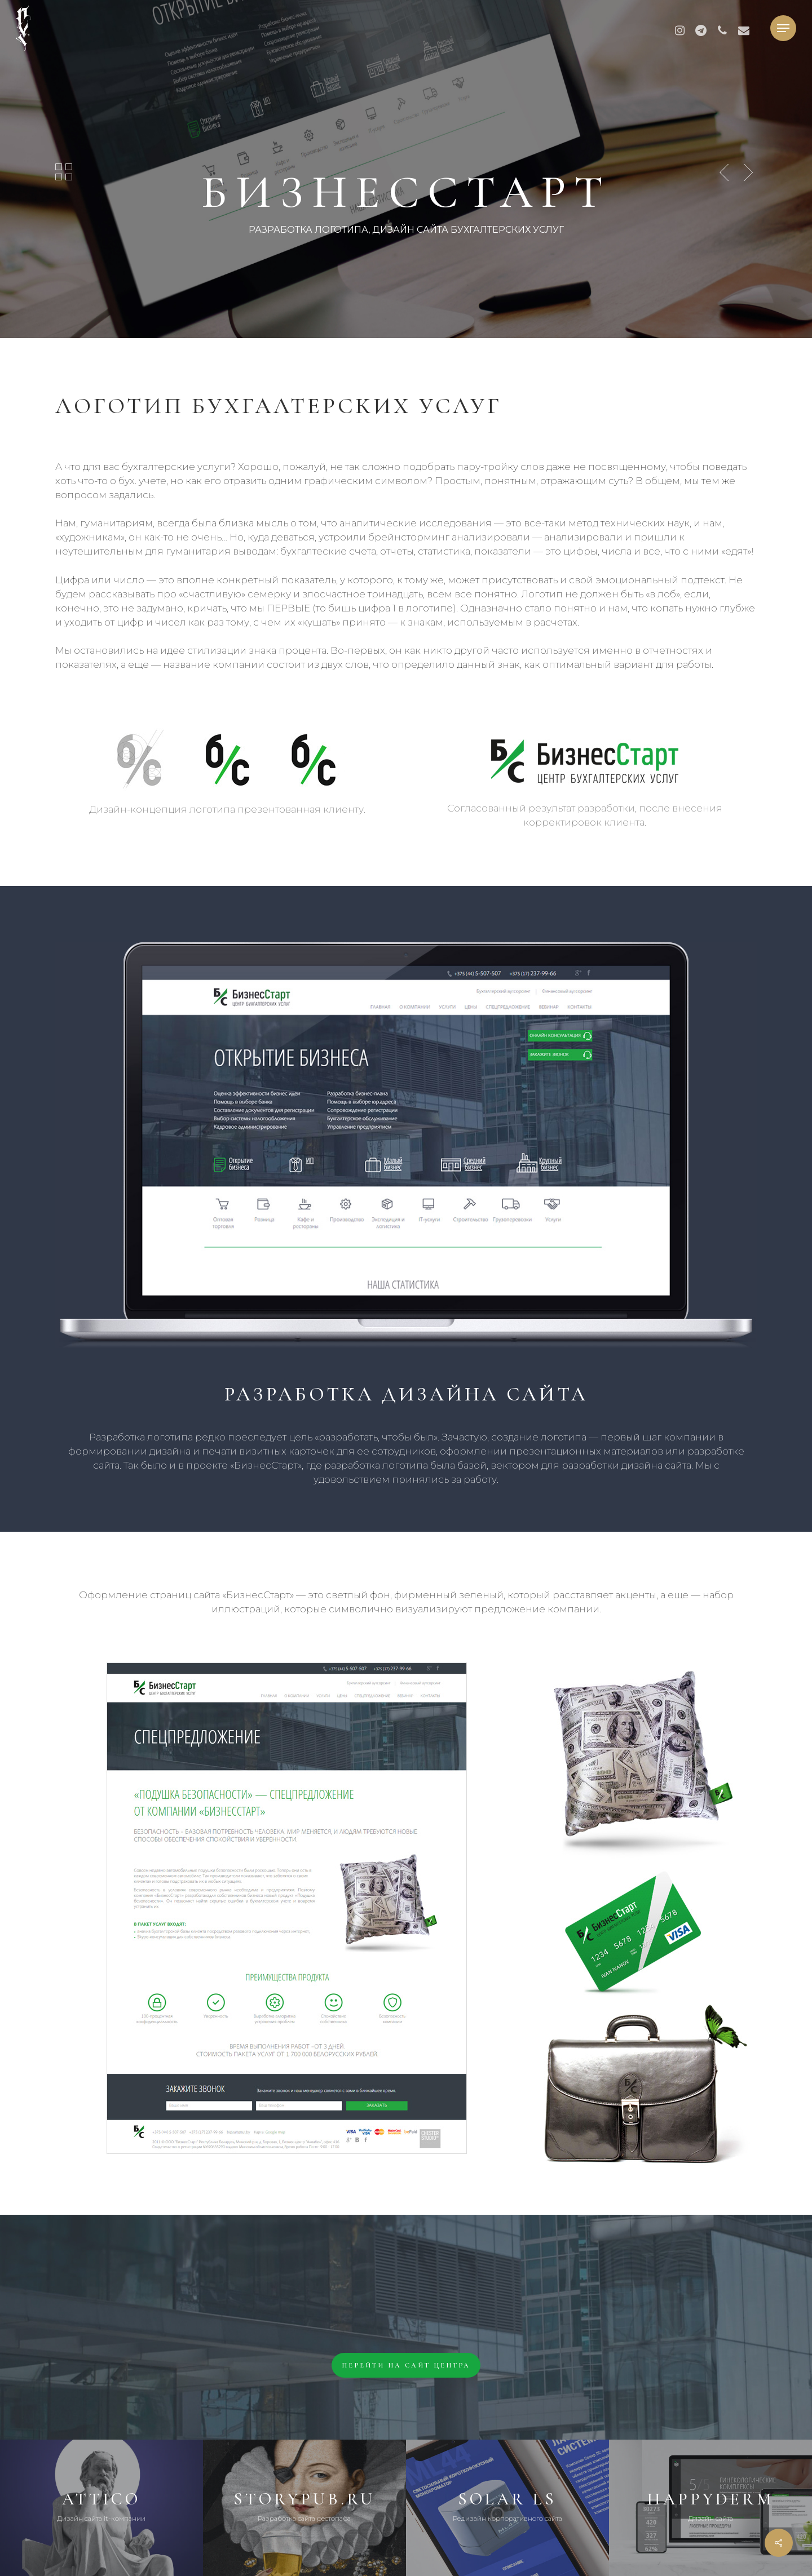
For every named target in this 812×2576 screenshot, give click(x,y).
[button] (783, 28)
